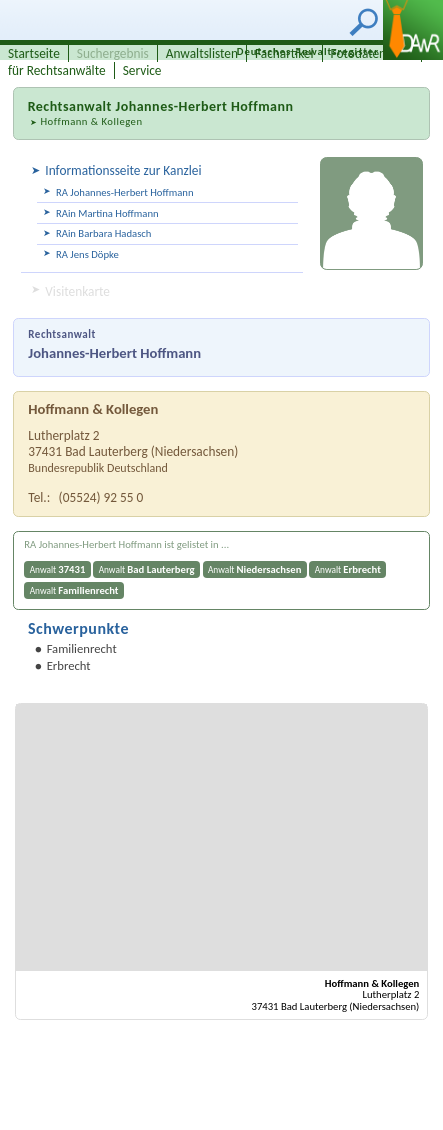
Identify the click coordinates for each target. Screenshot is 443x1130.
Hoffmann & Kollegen (91, 121)
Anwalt (58, 569)
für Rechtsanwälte (57, 70)
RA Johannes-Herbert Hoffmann (125, 192)
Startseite (34, 53)
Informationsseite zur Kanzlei (123, 170)
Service (142, 70)
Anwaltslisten (202, 53)
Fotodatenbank (372, 53)
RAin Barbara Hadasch (103, 233)
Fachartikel (284, 53)
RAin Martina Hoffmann (107, 213)
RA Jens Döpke (87, 254)
